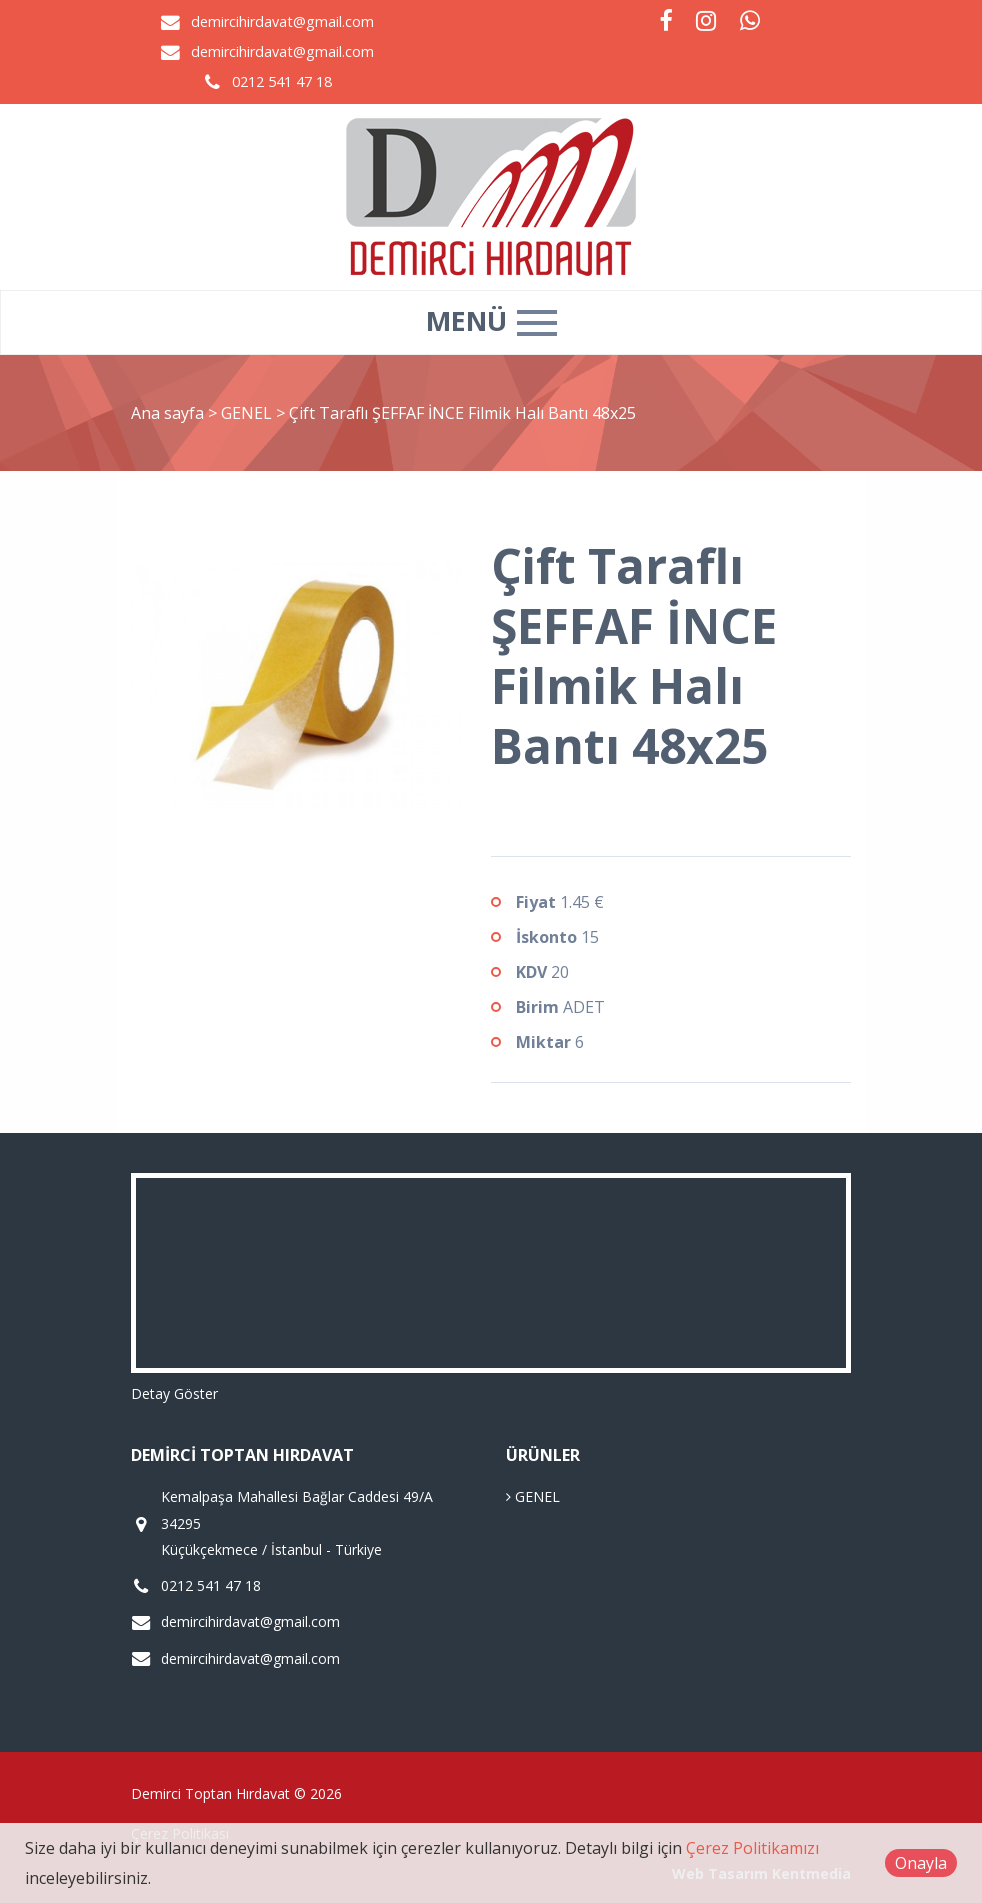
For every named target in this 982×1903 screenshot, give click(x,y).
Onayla (921, 1863)
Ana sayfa (167, 413)
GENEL (248, 413)
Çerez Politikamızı (752, 1848)
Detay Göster (174, 1393)
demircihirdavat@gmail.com (282, 21)
